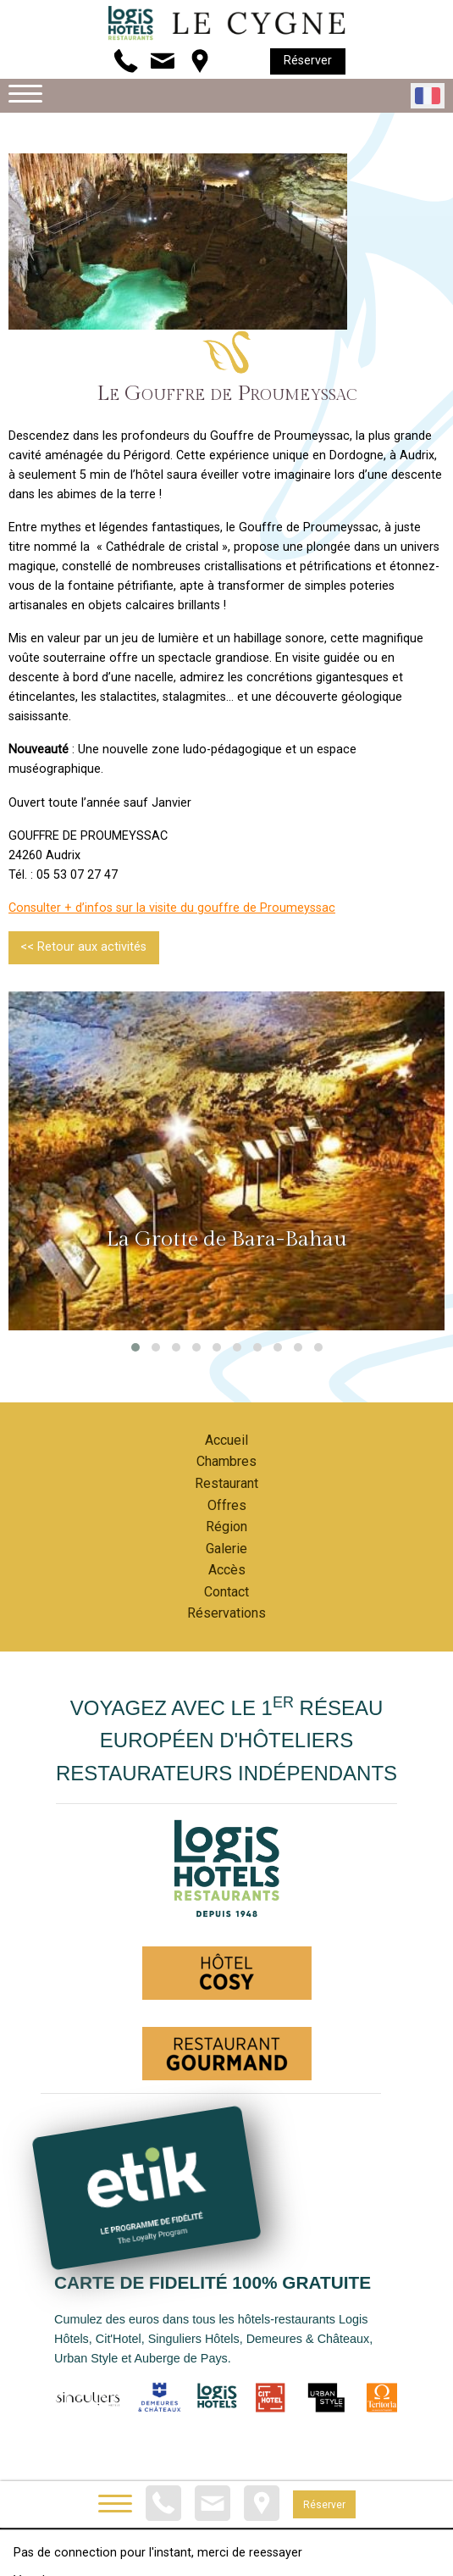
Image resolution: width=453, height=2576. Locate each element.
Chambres (226, 1461)
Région (226, 1526)
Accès (227, 1570)
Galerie (226, 1549)
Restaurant (226, 1483)
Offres (226, 1505)
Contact (226, 1592)
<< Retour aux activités (83, 947)
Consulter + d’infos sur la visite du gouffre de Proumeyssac (171, 908)
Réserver (308, 60)
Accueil (226, 1440)
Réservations (226, 1613)
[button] (135, 1347)
